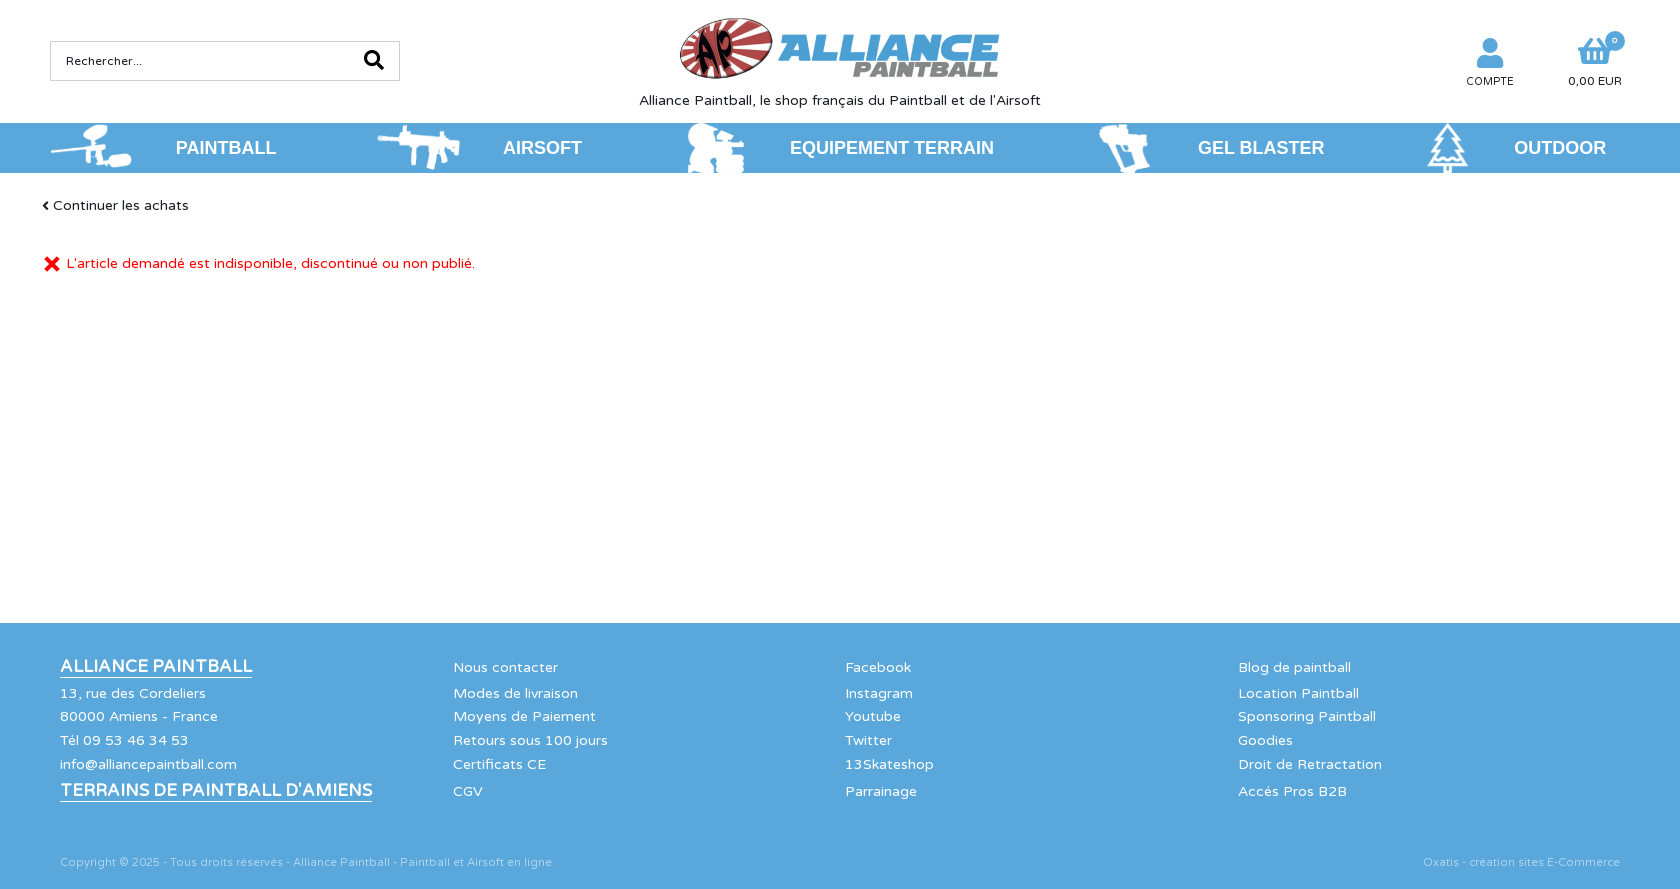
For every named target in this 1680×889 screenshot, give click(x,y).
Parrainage (881, 791)
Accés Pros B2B (1292, 791)
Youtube (873, 716)
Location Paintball (1298, 693)
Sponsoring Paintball (1307, 716)
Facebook (878, 667)
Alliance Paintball (156, 667)
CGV (468, 791)
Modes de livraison (515, 693)
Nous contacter (505, 667)
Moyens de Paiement (524, 716)
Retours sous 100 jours (530, 740)
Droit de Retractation (1310, 764)
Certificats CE (499, 764)
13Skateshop (889, 764)
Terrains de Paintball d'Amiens (216, 791)
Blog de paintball (1294, 667)
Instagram (879, 693)
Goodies (1265, 740)
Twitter (868, 740)
